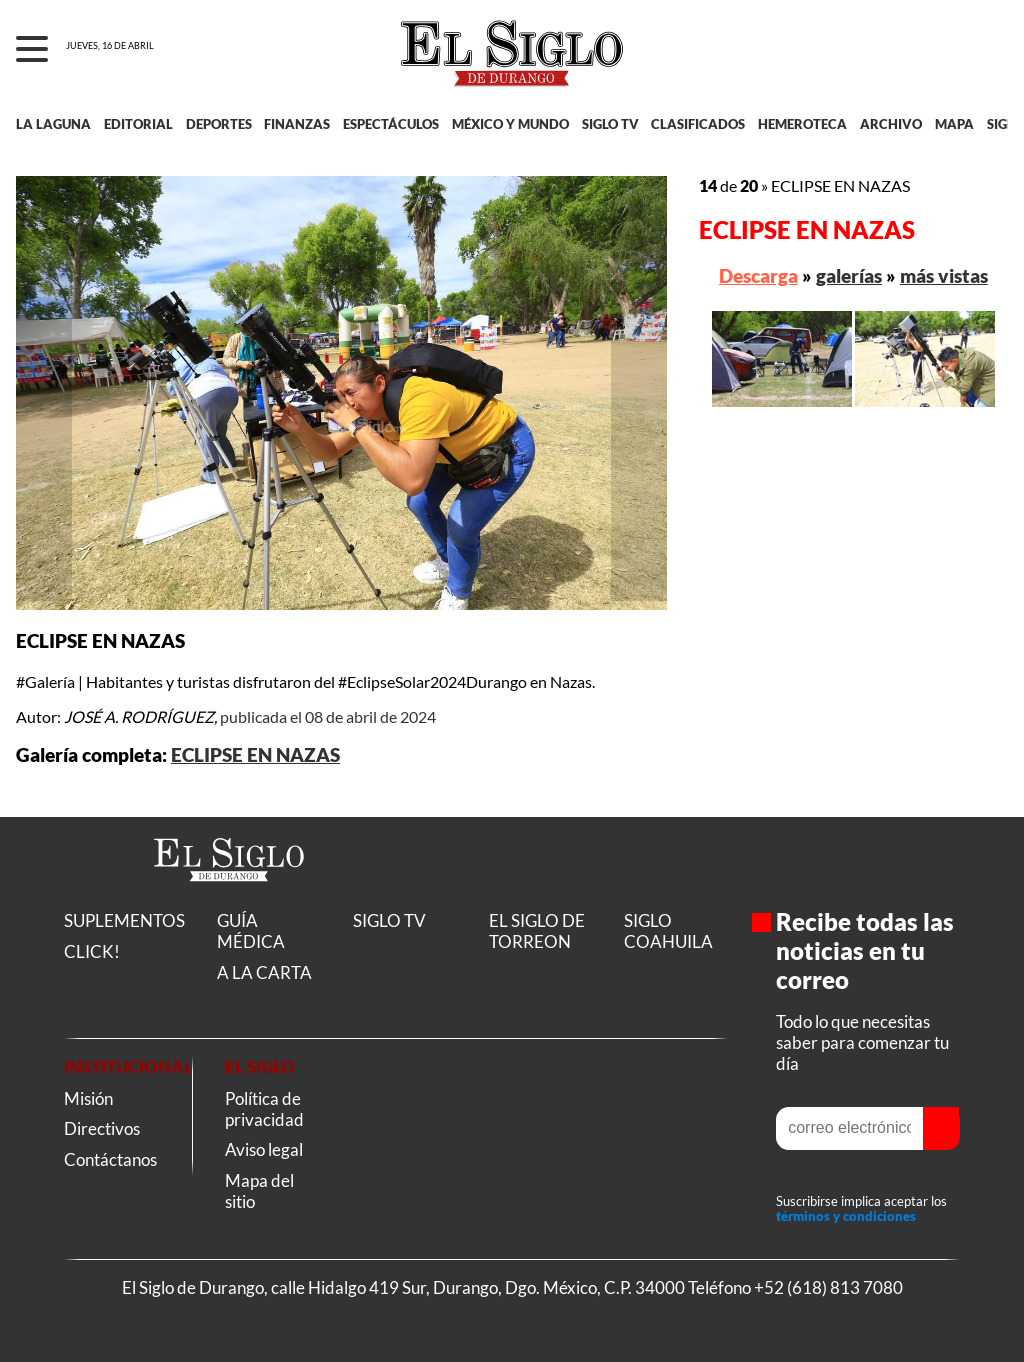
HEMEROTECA (802, 124)
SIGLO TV (610, 124)
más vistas (944, 275)
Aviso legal (264, 1149)
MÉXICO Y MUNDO (510, 124)
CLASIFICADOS (698, 124)
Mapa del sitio (259, 1191)
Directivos (102, 1128)
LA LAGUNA (53, 124)
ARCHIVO (891, 124)
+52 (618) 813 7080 (828, 1287)
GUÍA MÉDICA (251, 931)
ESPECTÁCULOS (391, 124)
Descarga (758, 275)
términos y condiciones (846, 1217)
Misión (88, 1098)
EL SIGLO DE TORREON (537, 931)
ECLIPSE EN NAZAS (255, 755)
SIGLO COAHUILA (668, 931)
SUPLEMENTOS (124, 920)
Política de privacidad (264, 1109)
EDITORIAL (138, 124)
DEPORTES (219, 124)
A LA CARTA (264, 972)
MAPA (954, 124)
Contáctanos (110, 1159)
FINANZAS (297, 124)
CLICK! (92, 951)
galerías (849, 275)
